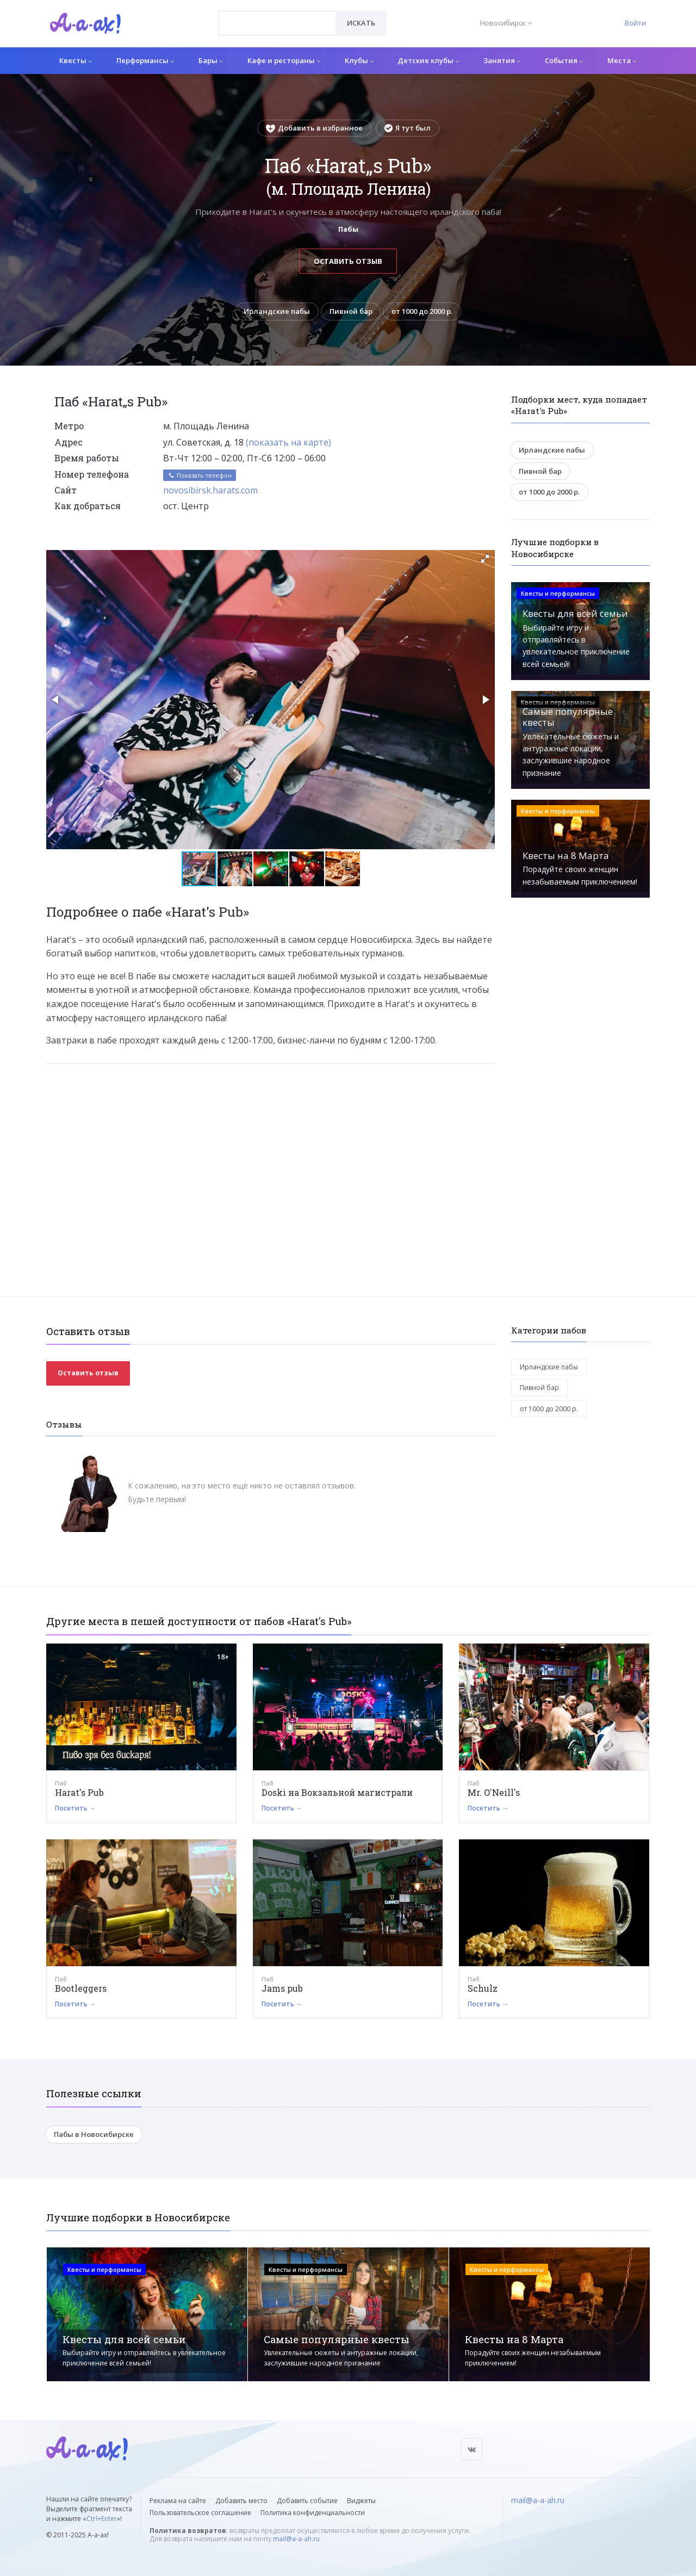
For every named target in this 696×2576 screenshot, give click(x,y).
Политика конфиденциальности (312, 2513)
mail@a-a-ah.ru (296, 2539)
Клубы (359, 60)
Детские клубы (428, 60)
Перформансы (145, 60)
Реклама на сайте (178, 2500)
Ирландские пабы (277, 311)
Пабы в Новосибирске (94, 2134)
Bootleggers (81, 1988)
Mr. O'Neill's (494, 1792)
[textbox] (277, 15)
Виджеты (361, 2500)
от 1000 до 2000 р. (422, 311)
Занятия (501, 60)
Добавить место (241, 2500)
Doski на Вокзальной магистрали (337, 1792)
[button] (485, 558)
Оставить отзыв (348, 261)
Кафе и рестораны (283, 60)
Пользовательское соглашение (200, 2513)
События (564, 60)
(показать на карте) (288, 442)
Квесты (75, 60)
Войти (635, 23)
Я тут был (407, 128)
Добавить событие (307, 2500)
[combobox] (277, 23)
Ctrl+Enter (101, 2518)
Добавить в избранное (314, 128)
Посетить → (75, 1808)
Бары (210, 60)
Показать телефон (199, 475)
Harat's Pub (79, 1792)
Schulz (483, 1988)
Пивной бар (351, 311)
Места (621, 60)
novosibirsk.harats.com (210, 490)
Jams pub (282, 1988)
